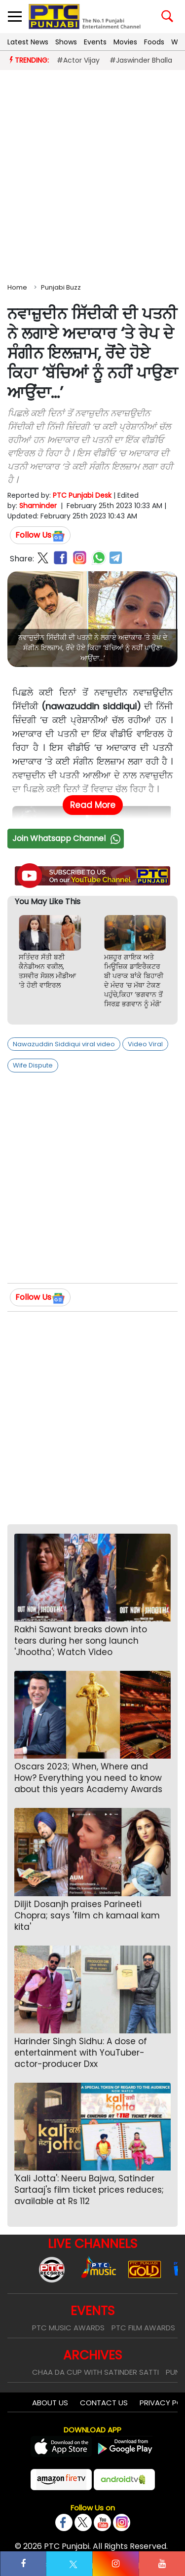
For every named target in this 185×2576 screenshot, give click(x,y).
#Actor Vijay (78, 60)
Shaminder (38, 506)
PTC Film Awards (143, 2327)
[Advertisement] (92, 174)
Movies (125, 42)
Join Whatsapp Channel (67, 838)
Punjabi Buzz (61, 287)
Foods (154, 42)
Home (17, 287)
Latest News (27, 42)
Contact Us (104, 2402)
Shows (66, 42)
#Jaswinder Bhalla (141, 60)
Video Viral (145, 1044)
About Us (50, 2402)
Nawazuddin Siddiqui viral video (64, 1044)
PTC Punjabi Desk (82, 495)
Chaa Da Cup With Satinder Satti (95, 2372)
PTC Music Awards (68, 2327)
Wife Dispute (33, 1065)
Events (95, 42)
